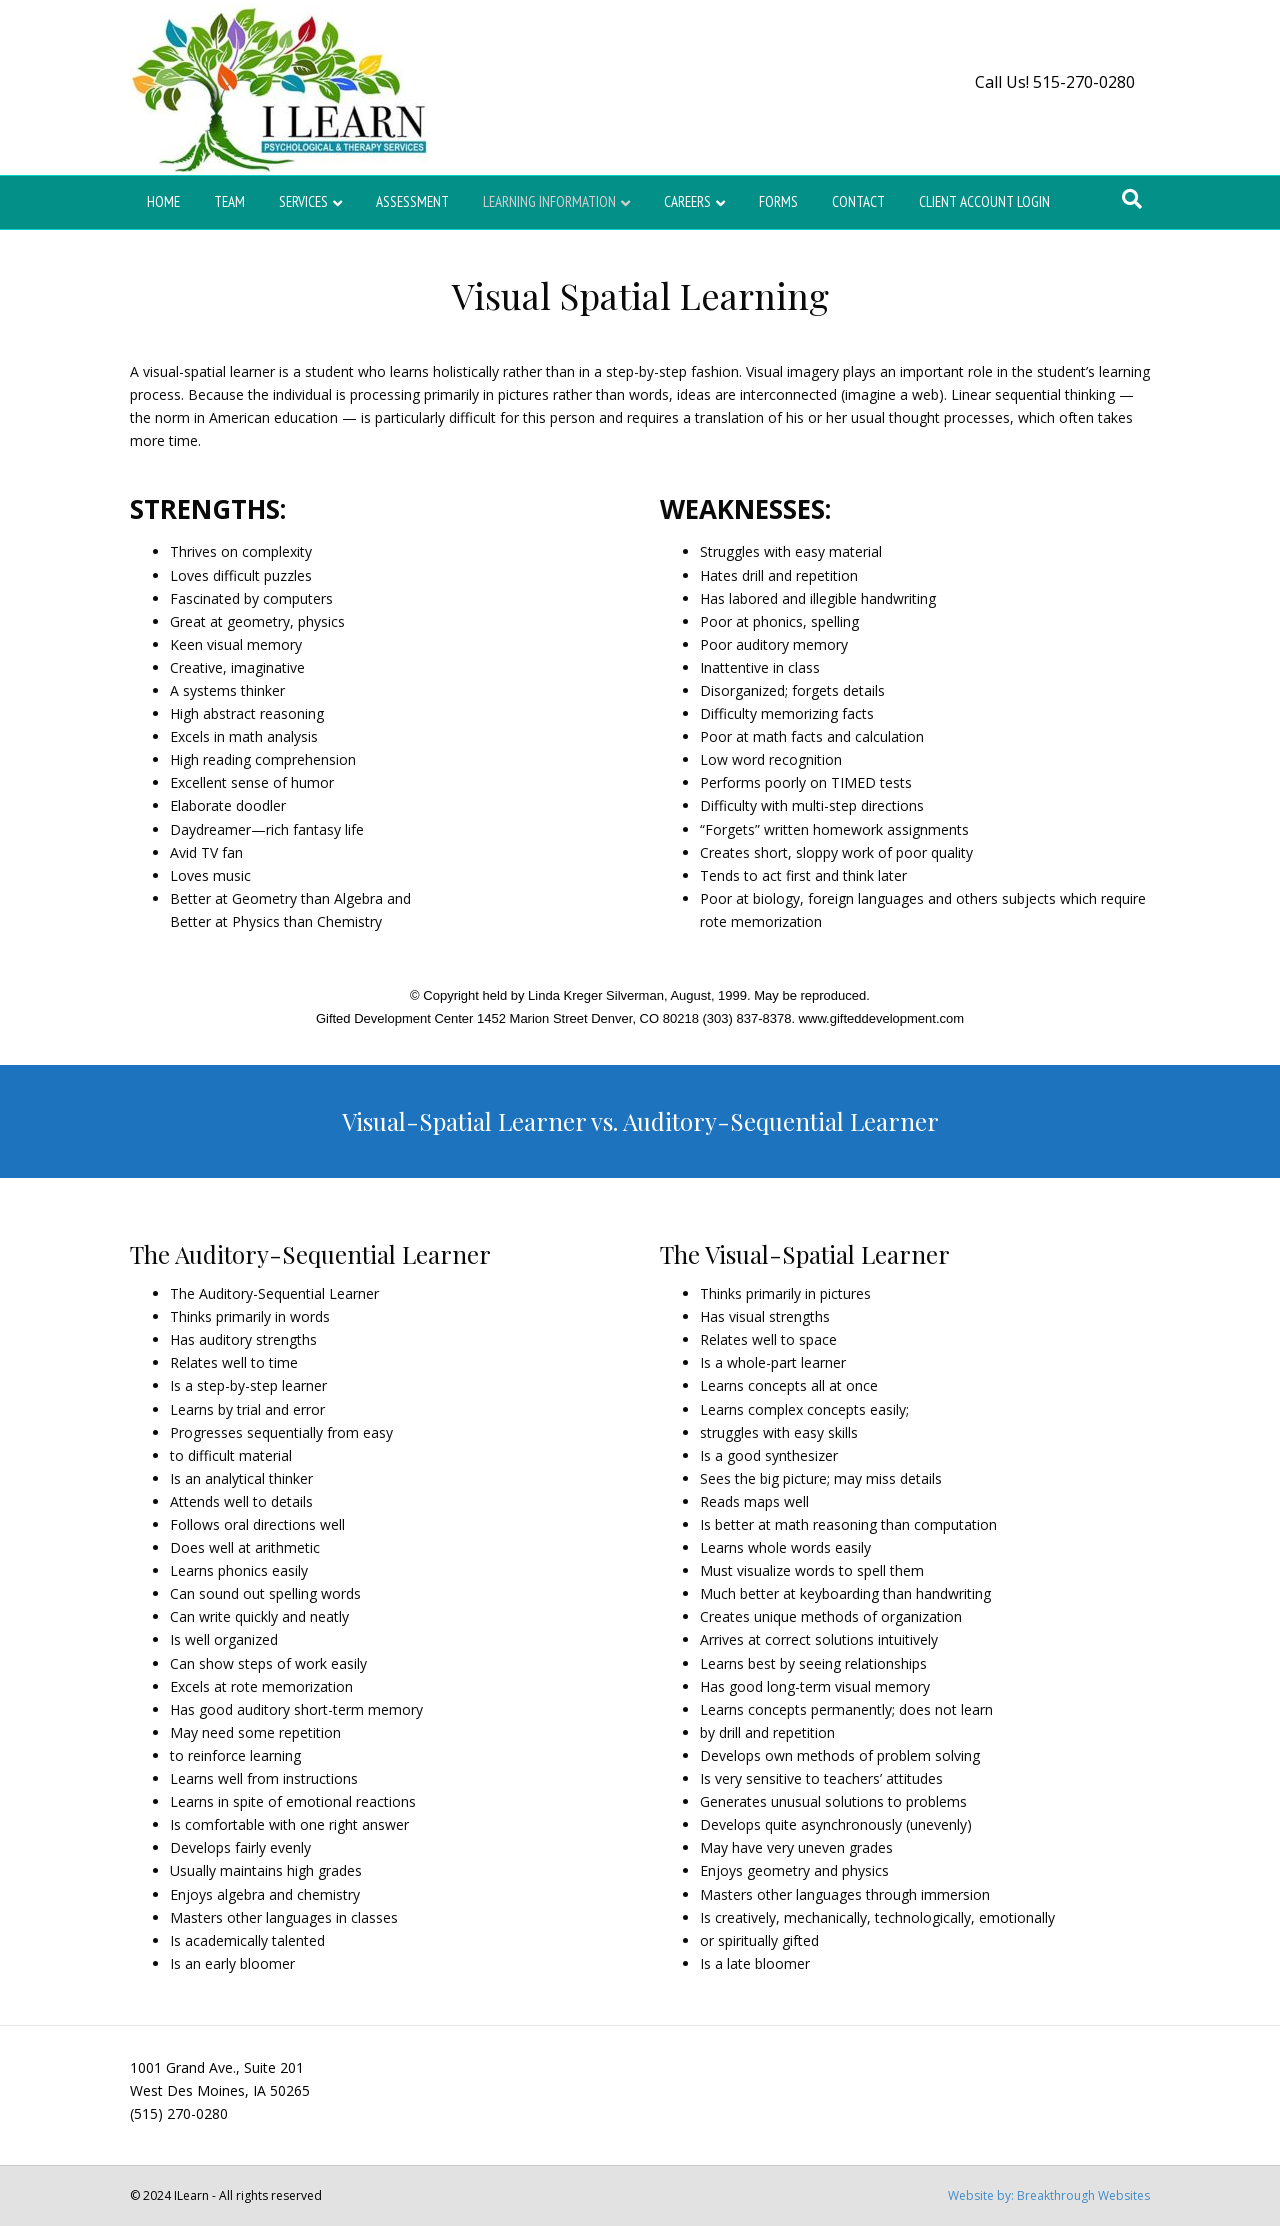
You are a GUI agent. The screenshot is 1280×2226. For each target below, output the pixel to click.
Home (163, 201)
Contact (858, 201)
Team (229, 201)
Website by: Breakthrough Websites (1049, 2195)
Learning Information (549, 201)
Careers (687, 201)
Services (303, 201)
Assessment (412, 201)
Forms (778, 201)
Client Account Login (984, 201)
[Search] (1132, 199)
